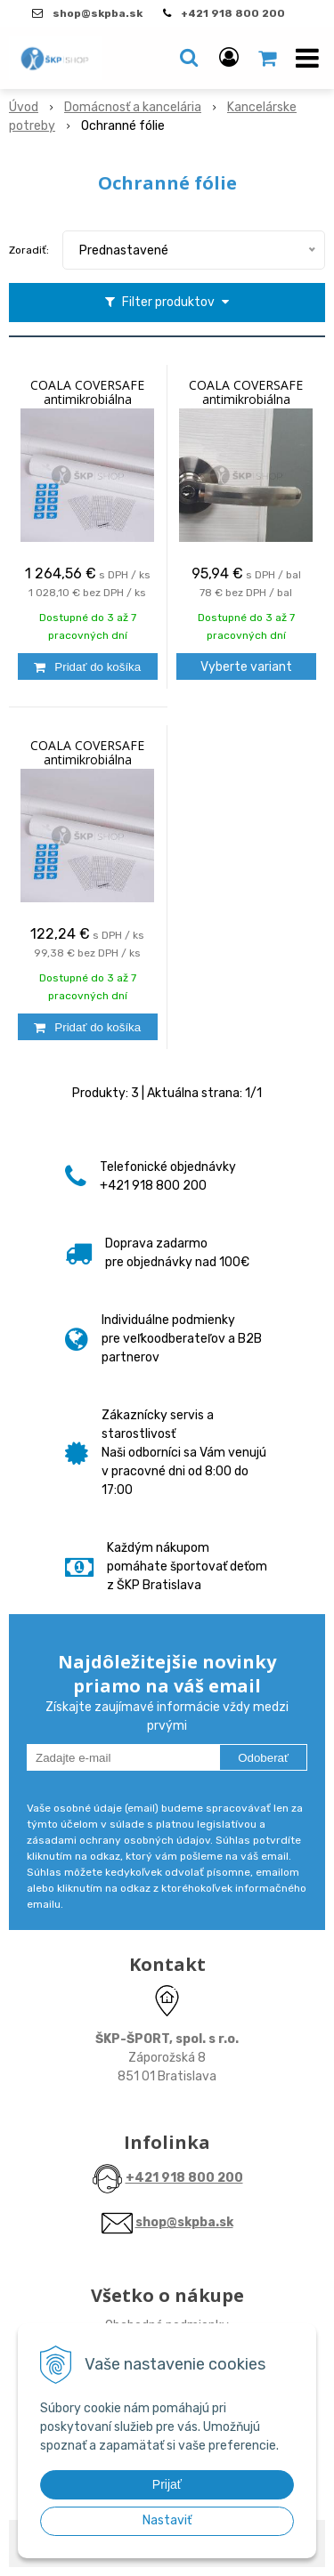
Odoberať (263, 1757)
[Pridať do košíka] (88, 666)
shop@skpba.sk (184, 2222)
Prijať (167, 2484)
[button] (189, 58)
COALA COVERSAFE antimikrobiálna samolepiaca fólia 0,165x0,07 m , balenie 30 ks (246, 399)
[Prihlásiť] (229, 58)
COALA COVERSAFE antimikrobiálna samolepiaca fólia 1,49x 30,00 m (88, 399)
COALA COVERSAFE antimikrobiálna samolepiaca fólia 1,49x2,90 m (87, 760)
